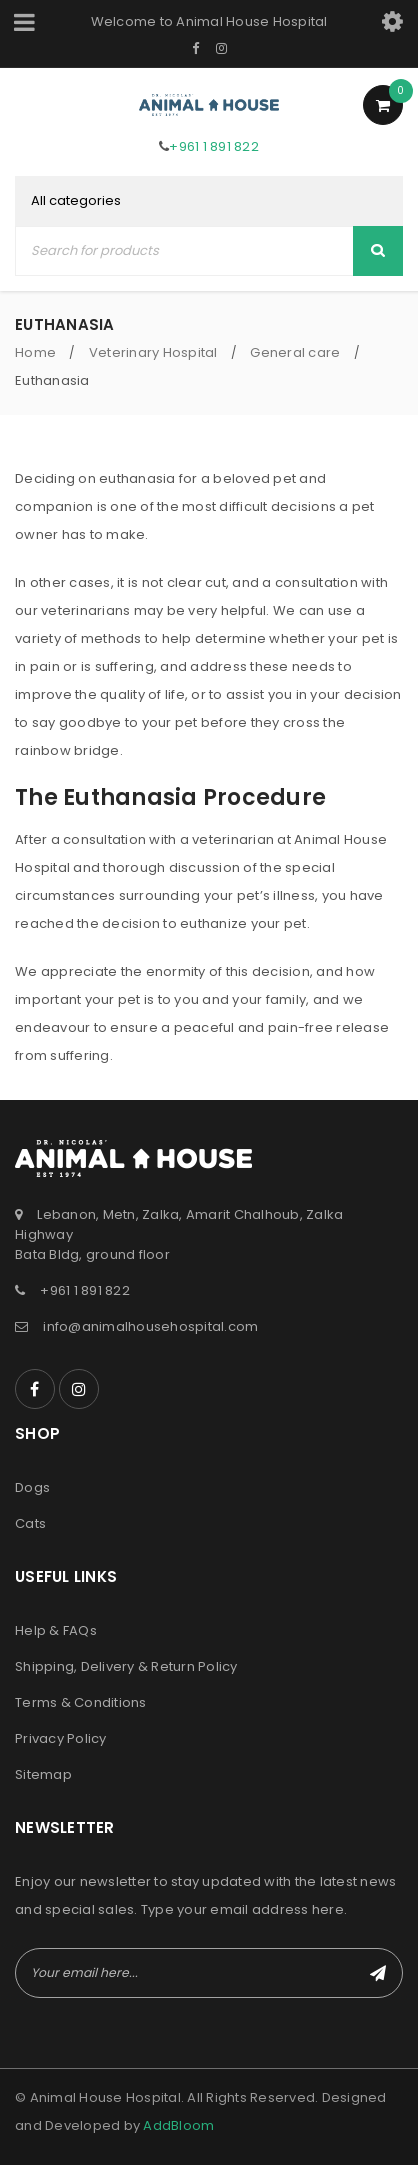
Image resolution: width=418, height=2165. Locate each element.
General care (295, 352)
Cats (30, 1523)
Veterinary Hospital (153, 352)
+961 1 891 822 (214, 146)
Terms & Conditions (81, 1702)
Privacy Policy (61, 1738)
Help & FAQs (56, 1630)
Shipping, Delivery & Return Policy (126, 1666)
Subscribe (378, 1973)
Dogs (32, 1487)
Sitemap (43, 1774)
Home (35, 352)
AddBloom (178, 2125)
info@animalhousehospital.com (150, 1326)
